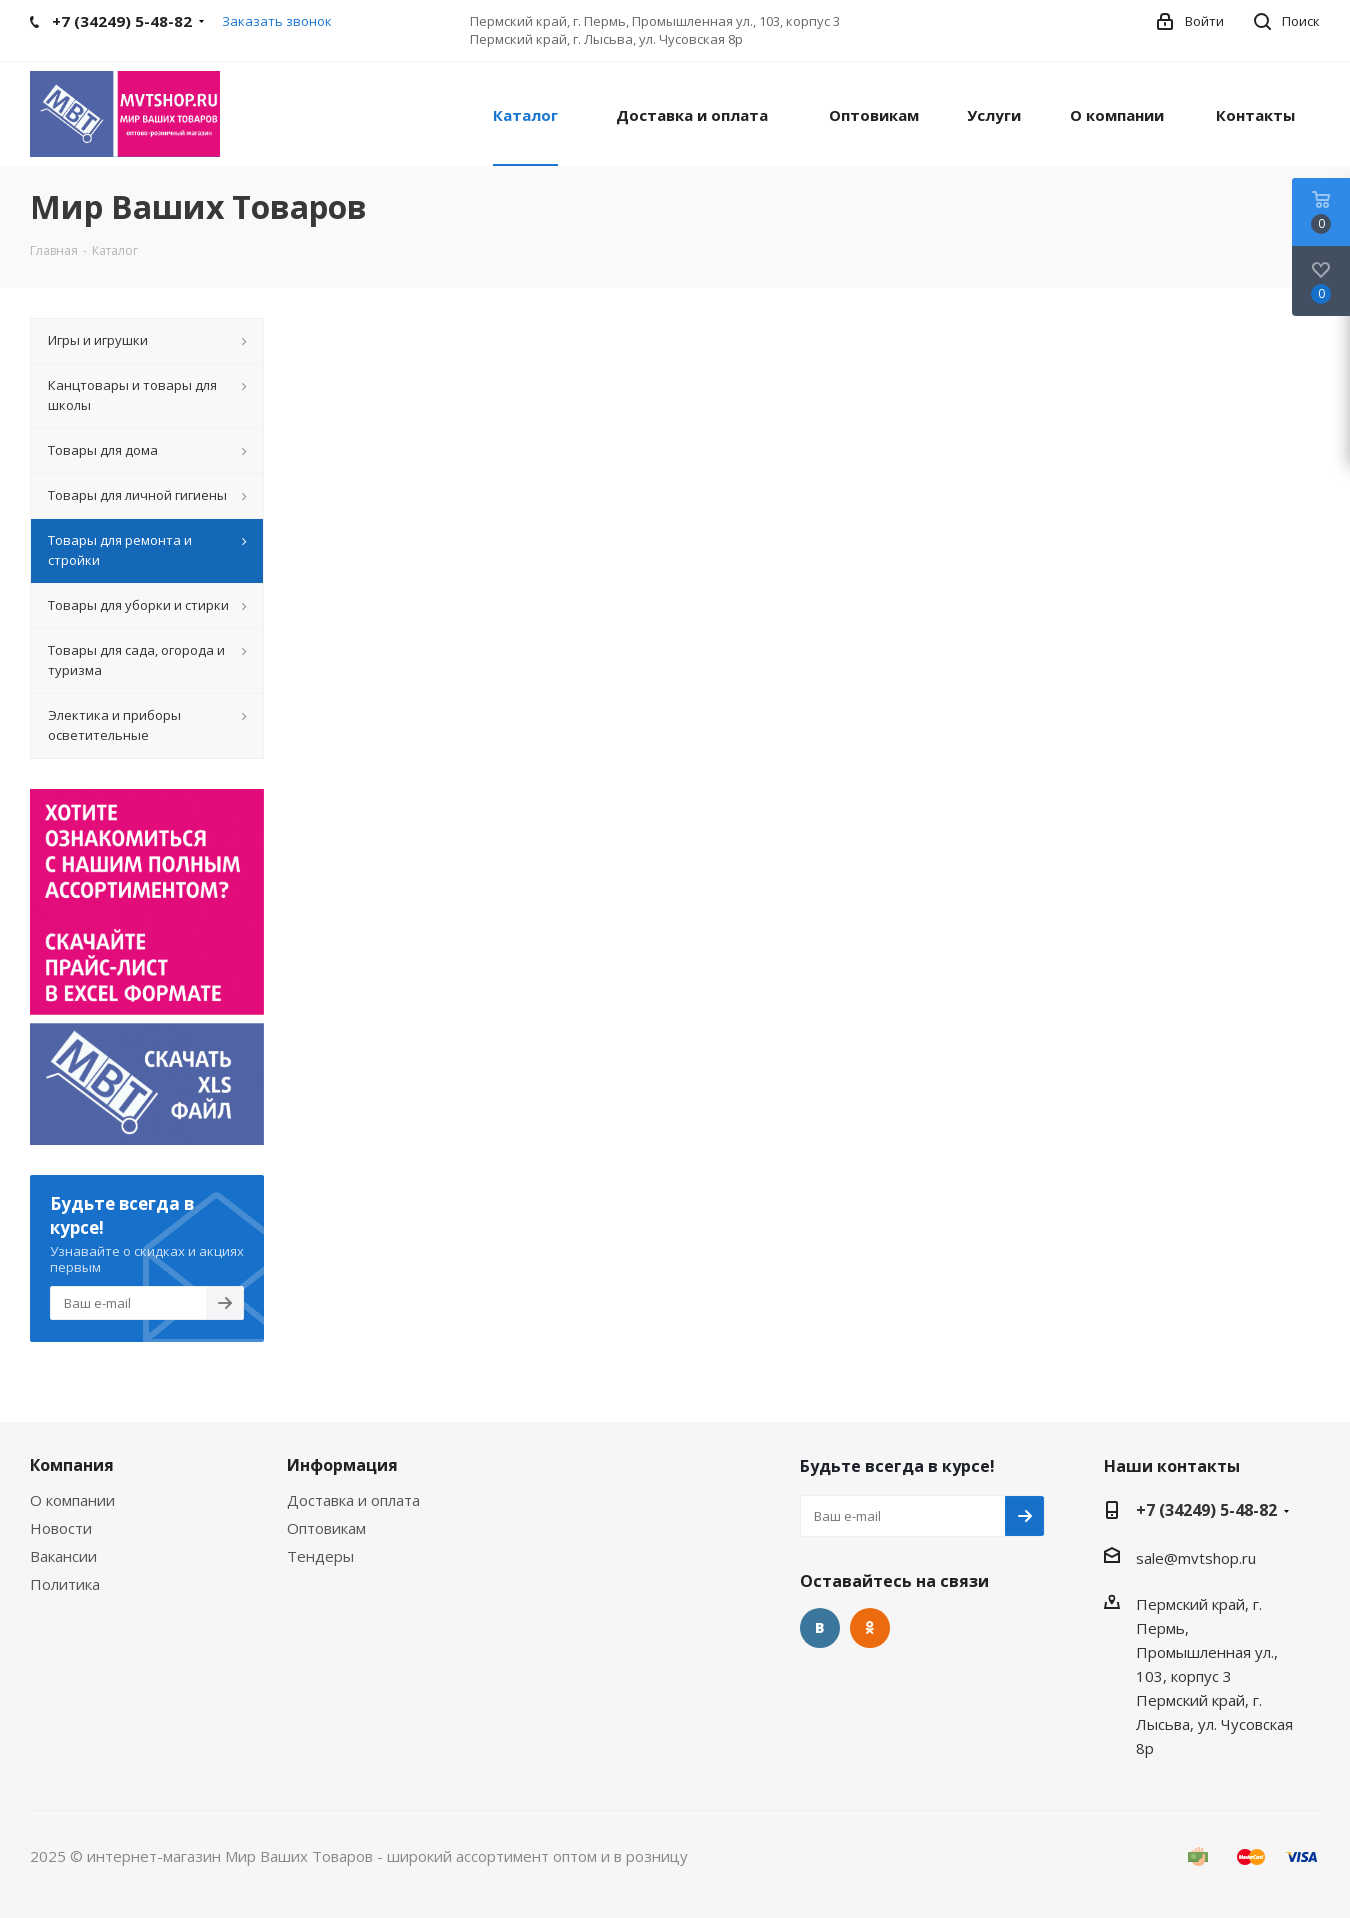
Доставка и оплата (353, 1500)
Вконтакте (820, 1628)
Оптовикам (326, 1528)
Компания (72, 1465)
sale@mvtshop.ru (1196, 1558)
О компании (72, 1500)
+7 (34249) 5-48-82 (1206, 1510)
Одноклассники (870, 1628)
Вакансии (63, 1556)
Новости (61, 1528)
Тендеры (320, 1556)
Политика (65, 1584)
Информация (342, 1465)
